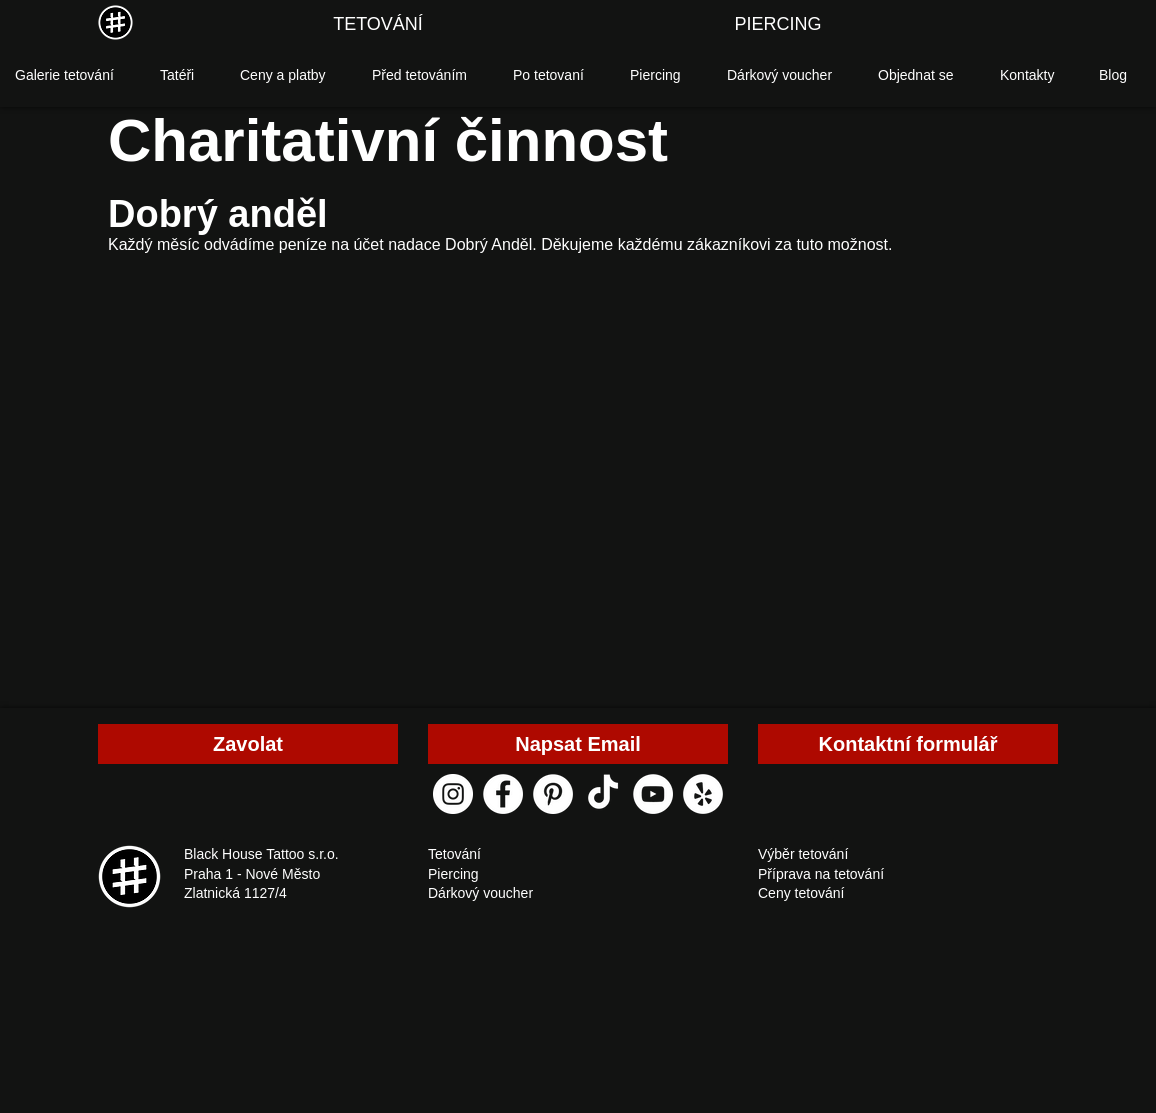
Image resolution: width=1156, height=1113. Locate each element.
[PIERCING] (778, 25)
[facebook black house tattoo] (503, 794)
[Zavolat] (248, 744)
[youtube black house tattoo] (653, 794)
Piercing (453, 874)
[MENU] (115, 22)
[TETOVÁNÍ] (378, 25)
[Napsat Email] (578, 744)
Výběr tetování (803, 854)
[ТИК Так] (603, 794)
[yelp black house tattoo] (703, 794)
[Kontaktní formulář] (908, 744)
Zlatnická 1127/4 (235, 893)
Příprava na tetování (821, 874)
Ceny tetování (801, 893)
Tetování (454, 854)
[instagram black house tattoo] (453, 794)
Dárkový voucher (480, 893)
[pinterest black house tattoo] (553, 794)
